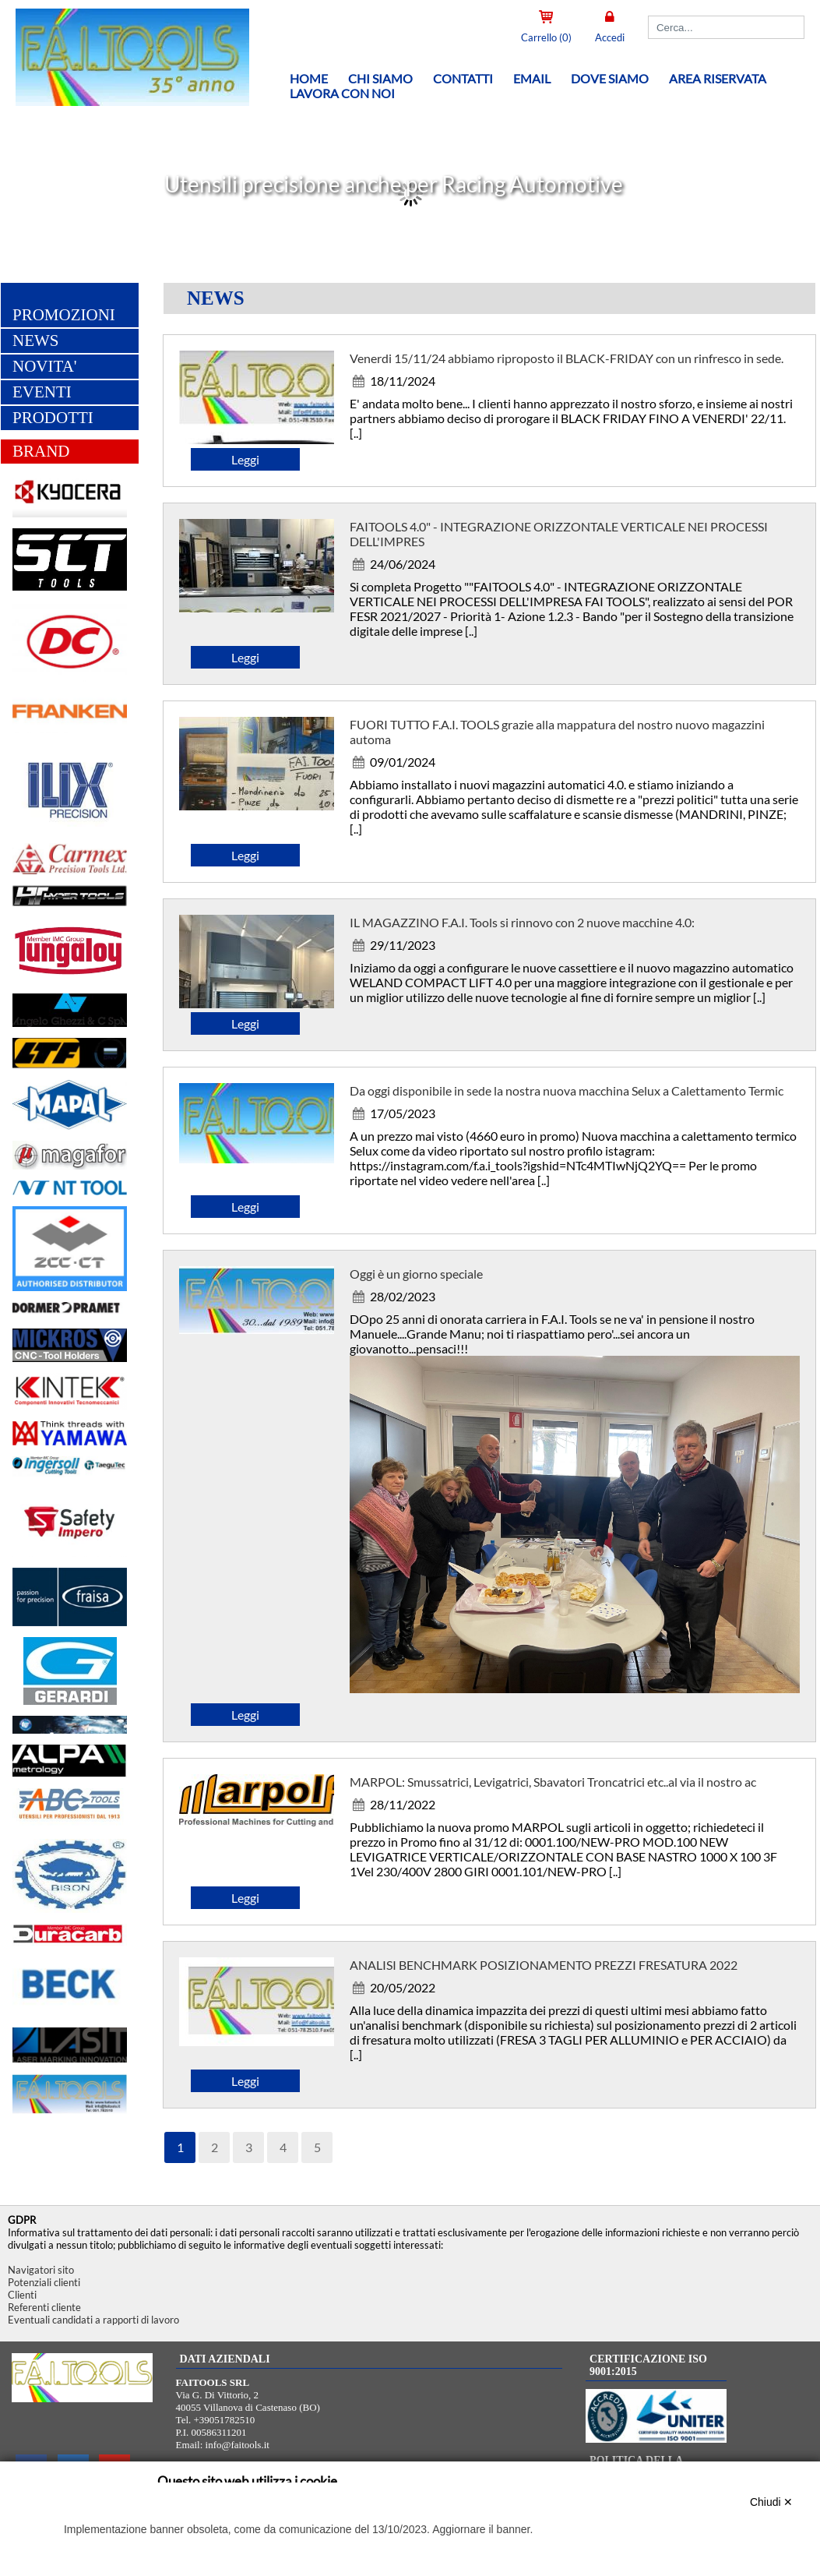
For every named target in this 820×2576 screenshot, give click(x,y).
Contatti (463, 78)
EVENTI (42, 395)
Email (532, 78)
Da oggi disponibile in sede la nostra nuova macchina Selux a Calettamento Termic (566, 1093)
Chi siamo (380, 78)
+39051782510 (224, 2420)
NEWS (35, 343)
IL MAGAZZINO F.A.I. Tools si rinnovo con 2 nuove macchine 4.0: (522, 925)
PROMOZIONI (63, 318)
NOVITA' (44, 369)
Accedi (610, 37)
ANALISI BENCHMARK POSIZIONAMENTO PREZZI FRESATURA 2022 (543, 1967)
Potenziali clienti (44, 2282)
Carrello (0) (546, 37)
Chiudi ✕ (772, 2502)
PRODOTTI (52, 420)
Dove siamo (610, 78)
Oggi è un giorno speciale (416, 1276)
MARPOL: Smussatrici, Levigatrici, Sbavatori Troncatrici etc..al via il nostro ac (553, 1784)
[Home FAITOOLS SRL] (117, 104)
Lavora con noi (342, 93)
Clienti (22, 2294)
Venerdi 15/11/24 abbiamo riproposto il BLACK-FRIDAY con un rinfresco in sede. (566, 361)
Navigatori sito (41, 2270)
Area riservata (717, 78)
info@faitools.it (237, 2445)
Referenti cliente (44, 2307)
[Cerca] (726, 27)
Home (309, 78)
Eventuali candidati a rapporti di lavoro (93, 2319)
